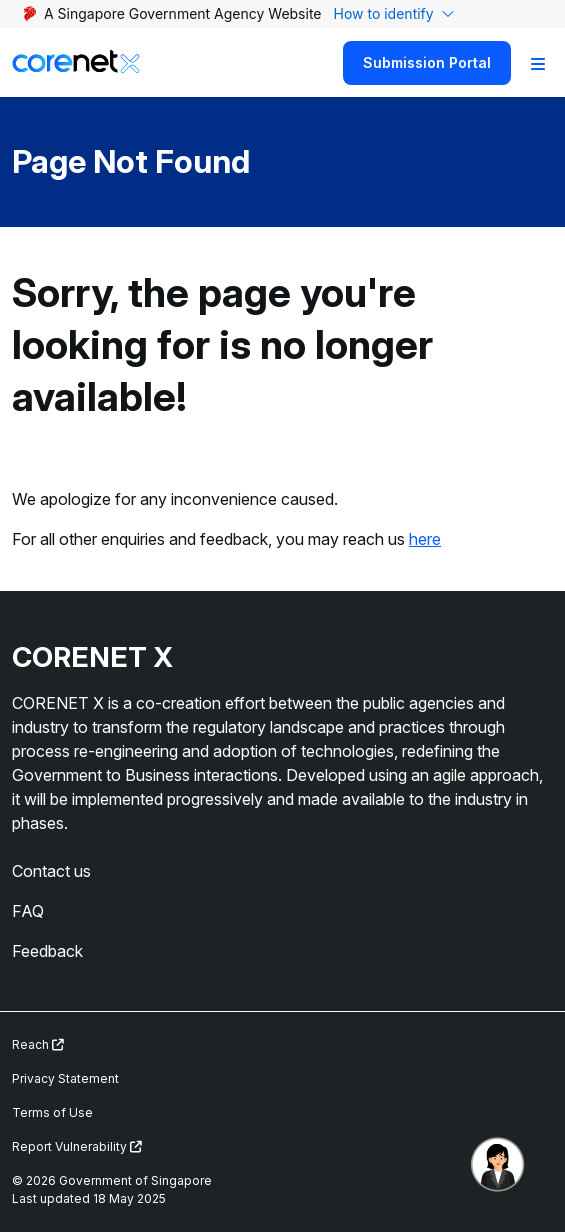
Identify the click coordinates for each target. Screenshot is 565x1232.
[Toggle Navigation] (538, 63)
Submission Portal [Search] (427, 62)
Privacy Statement (65, 1078)
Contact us (51, 871)
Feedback (47, 951)
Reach (38, 1044)
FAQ (28, 911)
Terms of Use (52, 1112)
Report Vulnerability (77, 1146)
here (425, 539)
